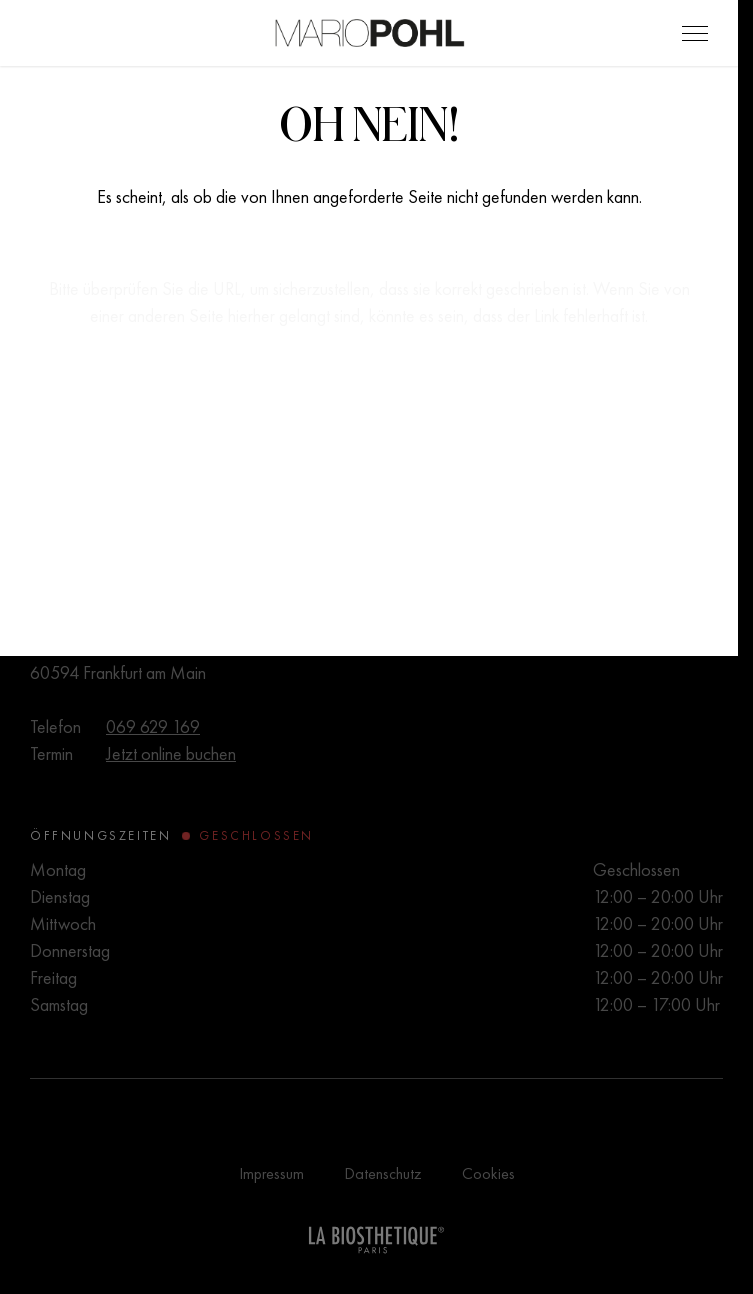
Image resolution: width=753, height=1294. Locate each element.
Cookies (488, 1173)
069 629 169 (153, 726)
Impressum (271, 1173)
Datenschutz (383, 1173)
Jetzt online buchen (171, 753)
